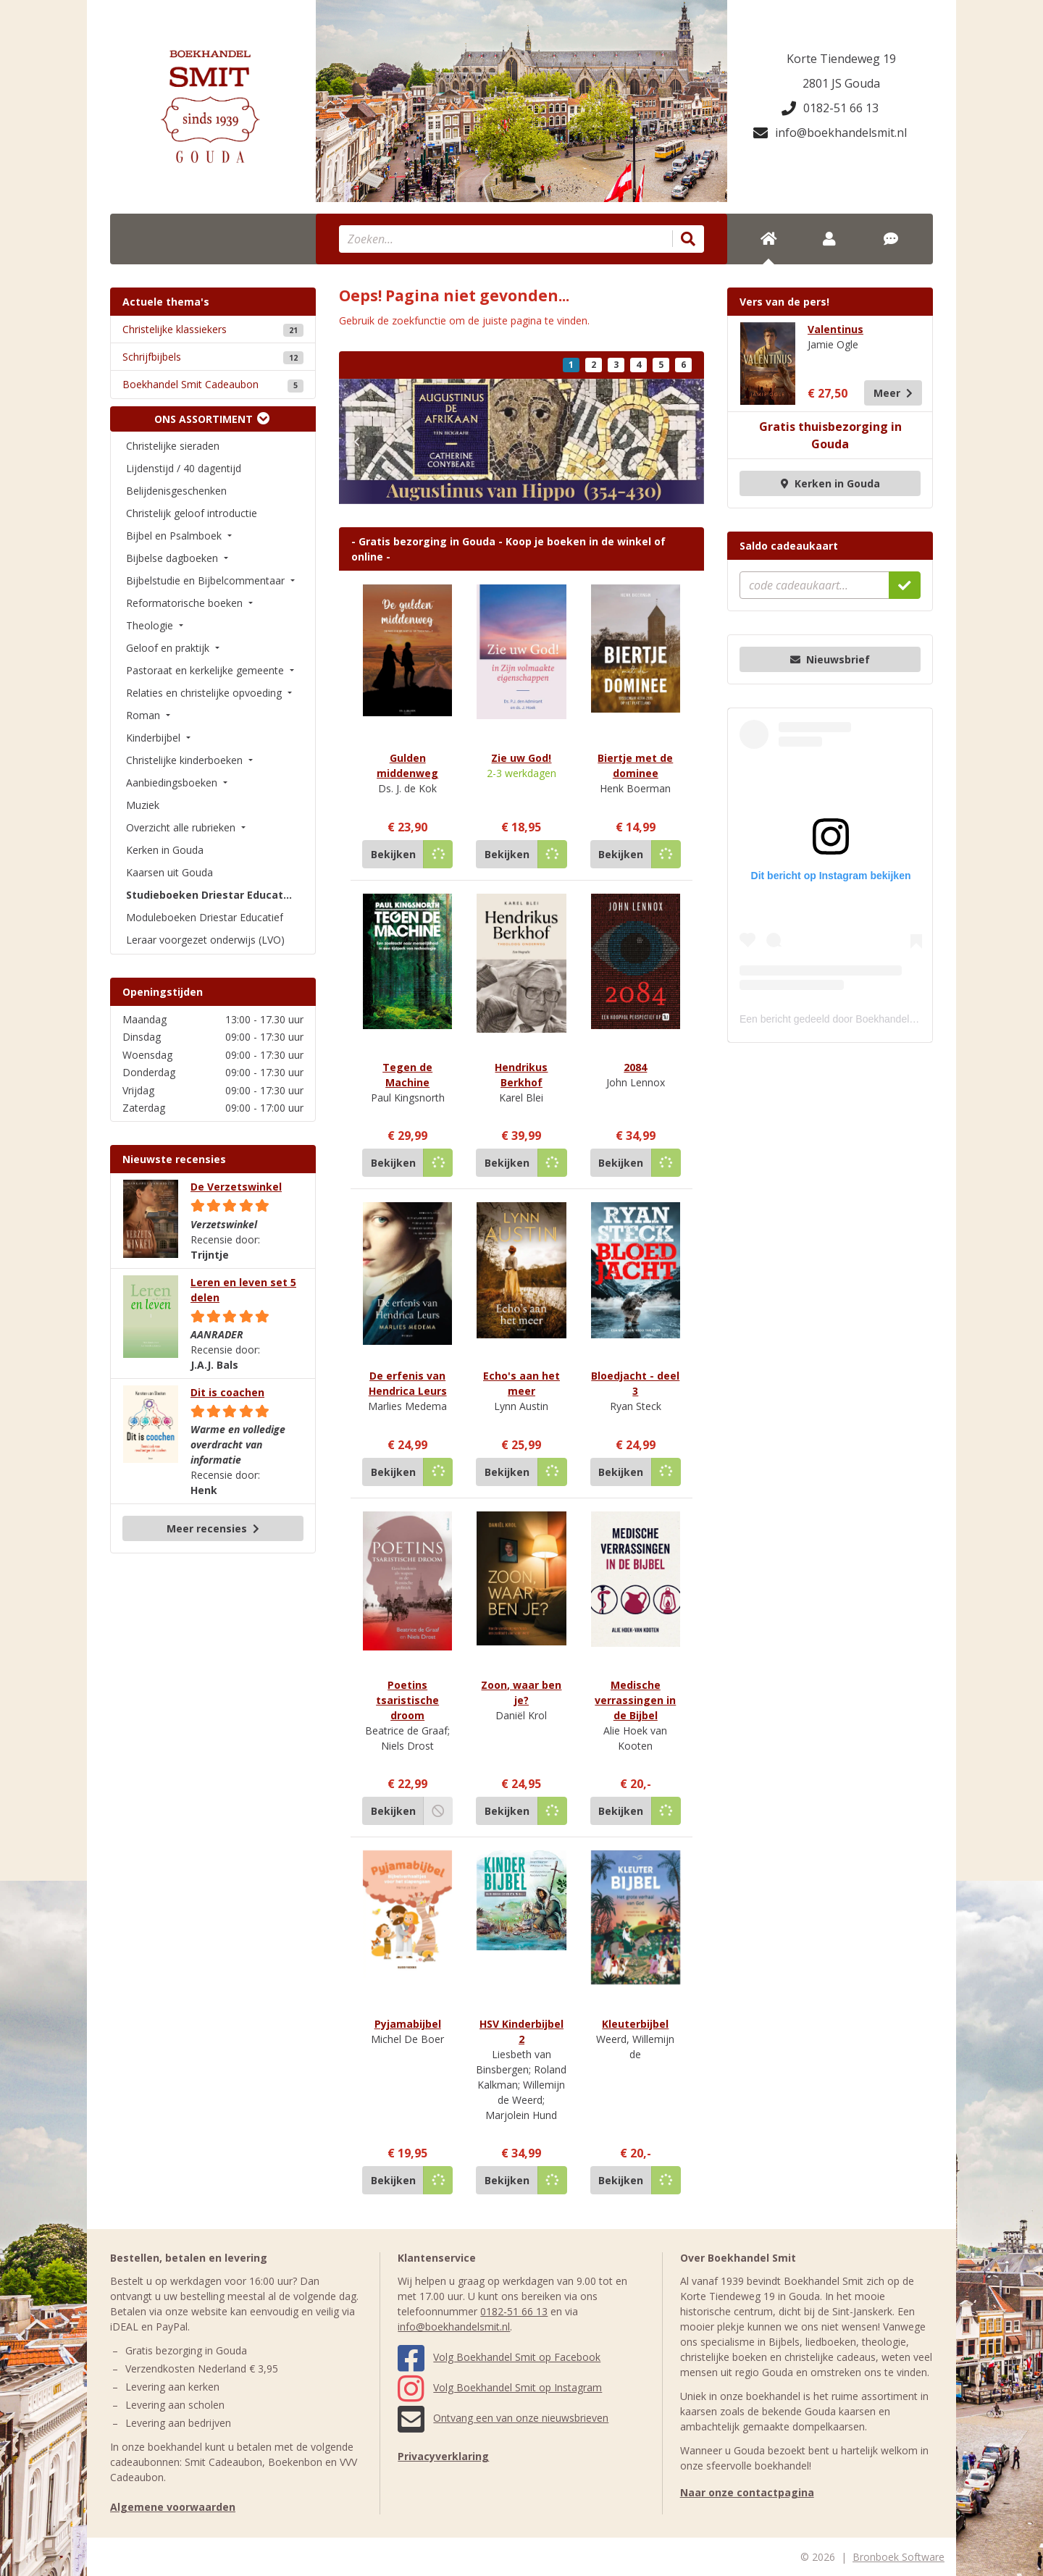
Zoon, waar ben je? (521, 1692)
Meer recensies (213, 1528)
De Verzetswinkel (236, 1186)
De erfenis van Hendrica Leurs (408, 1383)
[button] (356, 441)
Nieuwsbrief (830, 659)
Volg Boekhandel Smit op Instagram (500, 2387)
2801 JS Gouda (841, 83)
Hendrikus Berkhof (521, 1074)
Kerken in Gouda (830, 483)
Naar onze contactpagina (747, 2492)
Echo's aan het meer (521, 1383)
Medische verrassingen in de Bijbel (635, 1700)
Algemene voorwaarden (172, 2507)
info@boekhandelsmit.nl (830, 132)
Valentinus (835, 329)
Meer (893, 393)
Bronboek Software (898, 2557)
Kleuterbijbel (635, 2024)
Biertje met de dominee (635, 765)
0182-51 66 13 (830, 108)
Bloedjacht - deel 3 (635, 1383)
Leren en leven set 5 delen (243, 1289)
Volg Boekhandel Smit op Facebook (499, 2357)
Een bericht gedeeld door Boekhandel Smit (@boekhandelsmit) (881, 1019)
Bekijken (393, 854)
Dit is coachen (227, 1392)
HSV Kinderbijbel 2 (521, 2031)
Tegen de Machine (407, 1074)
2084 (635, 1067)
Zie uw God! (521, 758)
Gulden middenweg (407, 765)
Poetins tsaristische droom (407, 1700)
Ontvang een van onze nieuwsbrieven (503, 2418)
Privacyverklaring (443, 2456)
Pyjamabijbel (407, 2024)
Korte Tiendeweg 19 (841, 59)
